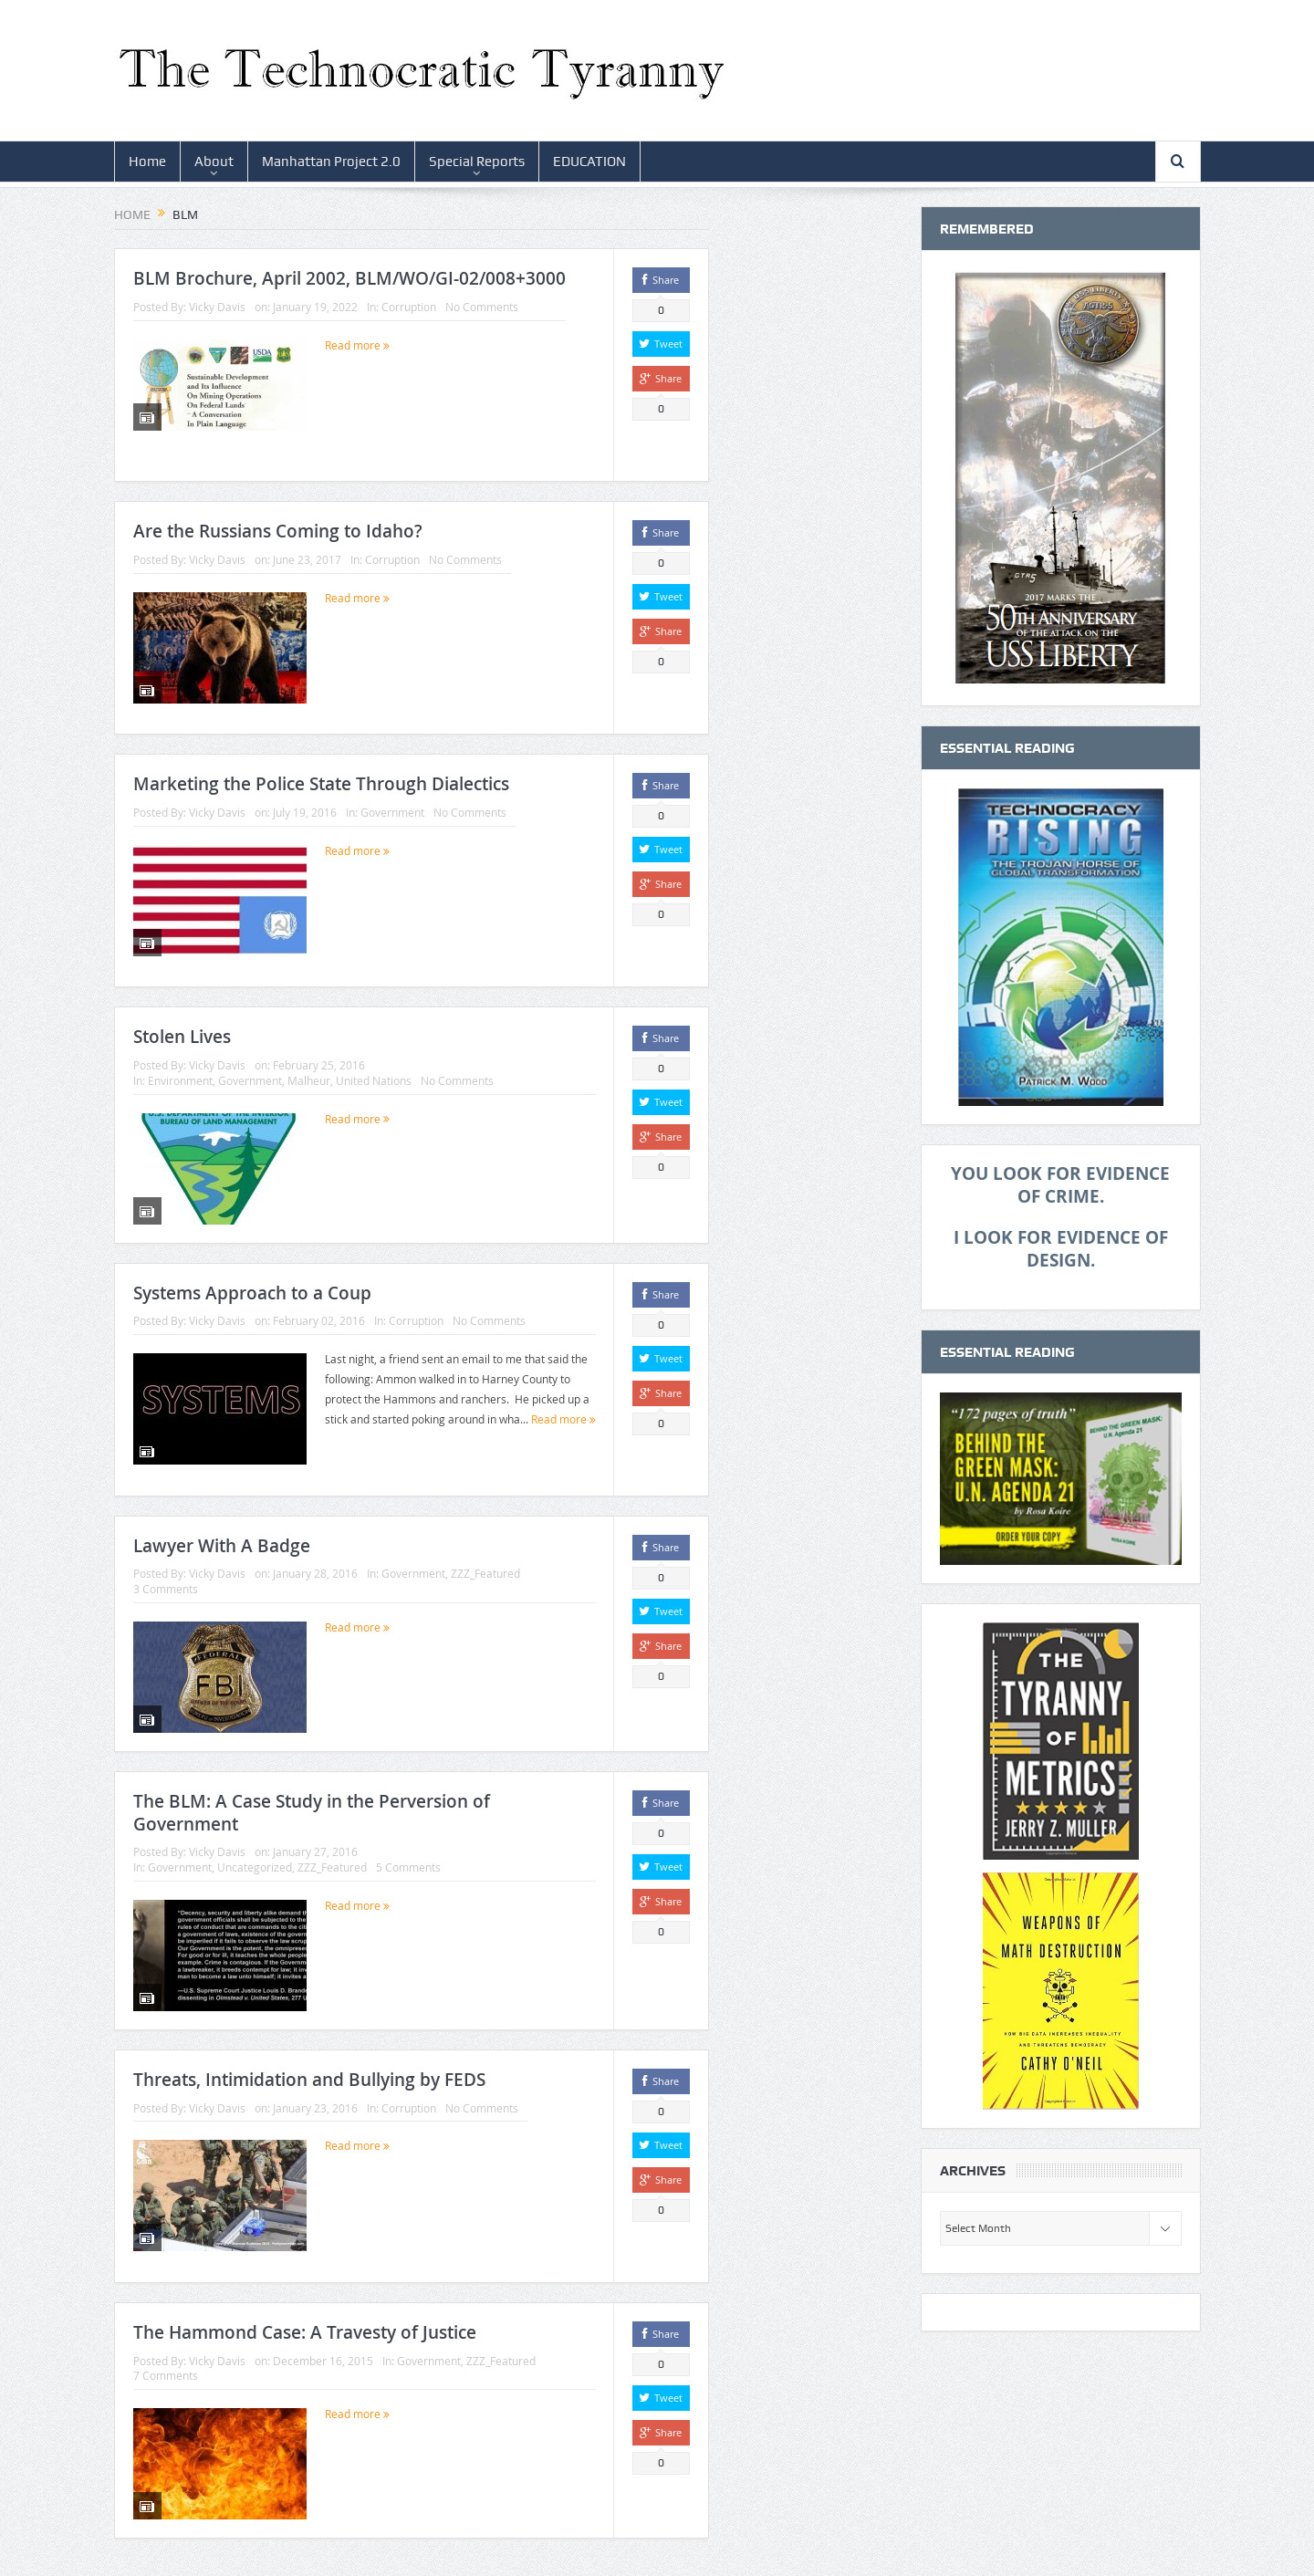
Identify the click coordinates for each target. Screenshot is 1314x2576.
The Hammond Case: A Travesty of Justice (304, 2332)
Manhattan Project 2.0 (331, 161)
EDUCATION (589, 161)
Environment (180, 1080)
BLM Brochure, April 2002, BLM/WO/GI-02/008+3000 (349, 278)
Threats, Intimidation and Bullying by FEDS (309, 2079)
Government (392, 812)
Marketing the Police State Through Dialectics (321, 784)
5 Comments (408, 1867)
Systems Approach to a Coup (252, 1293)
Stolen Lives (182, 1036)
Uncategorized (254, 1867)
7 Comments (165, 2375)
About (214, 161)
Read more (357, 345)
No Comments (481, 306)
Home (147, 161)
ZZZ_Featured (485, 1573)
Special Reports (477, 161)
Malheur (308, 1080)
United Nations (374, 1080)
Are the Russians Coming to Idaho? (277, 531)
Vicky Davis (217, 306)
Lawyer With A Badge (221, 1546)
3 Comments (165, 1588)
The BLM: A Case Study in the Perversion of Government (311, 1812)
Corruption (408, 306)
